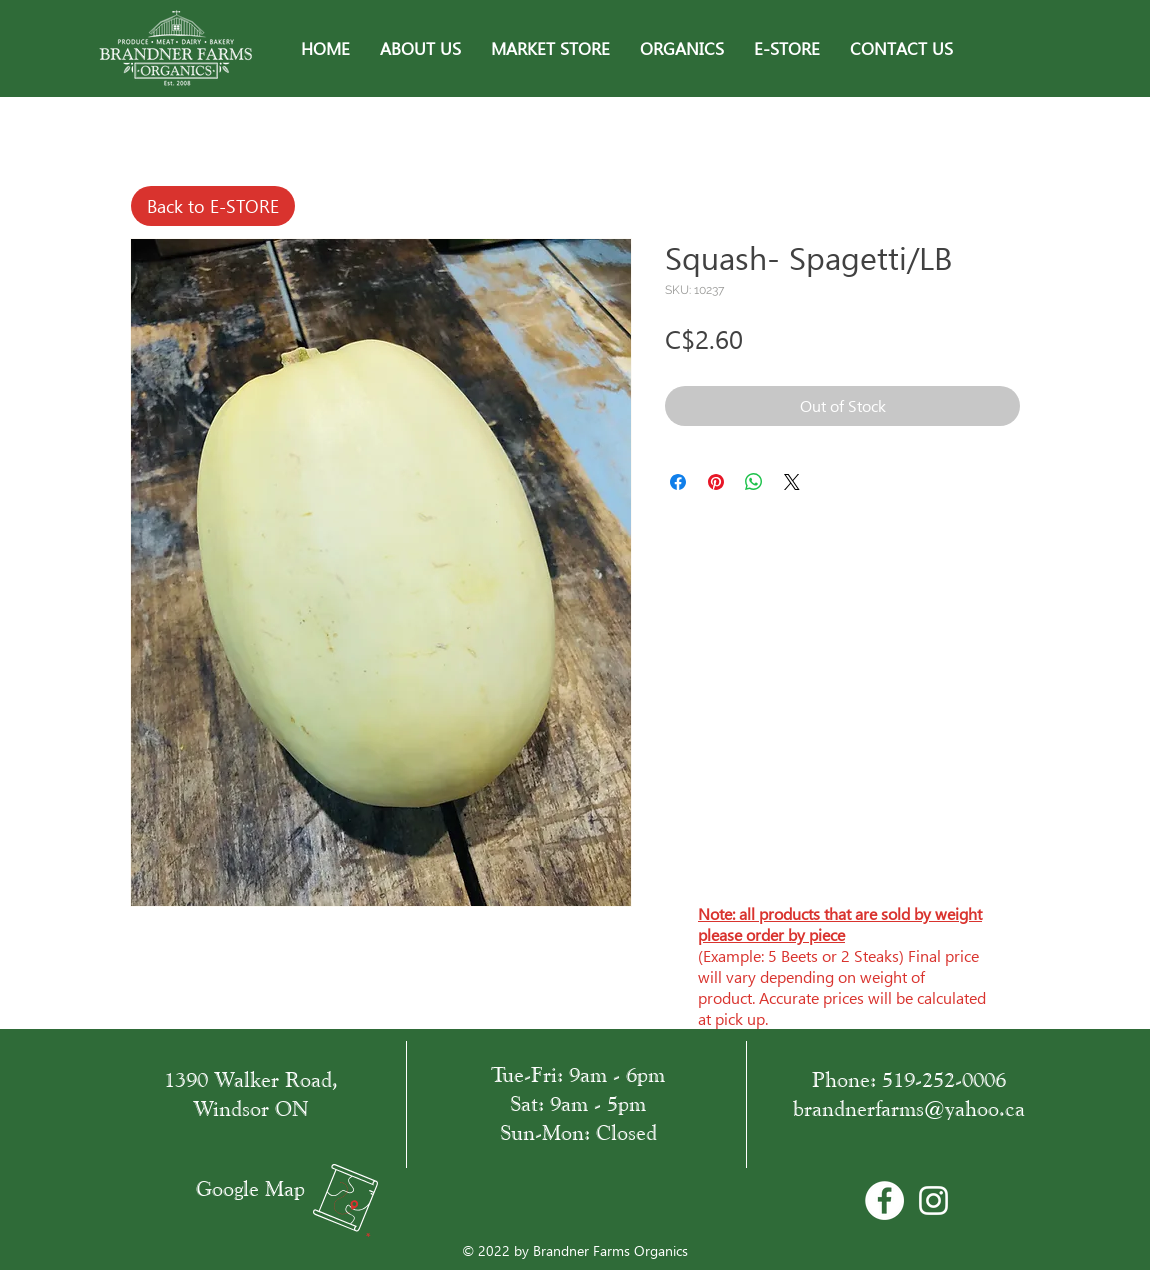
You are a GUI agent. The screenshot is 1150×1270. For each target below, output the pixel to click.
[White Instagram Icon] (933, 1200)
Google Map (250, 1188)
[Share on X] (792, 482)
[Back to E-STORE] (213, 206)
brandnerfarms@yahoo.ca (909, 1108)
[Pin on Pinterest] (716, 482)
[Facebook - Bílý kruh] (884, 1200)
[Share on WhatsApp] (754, 482)
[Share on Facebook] (678, 482)
